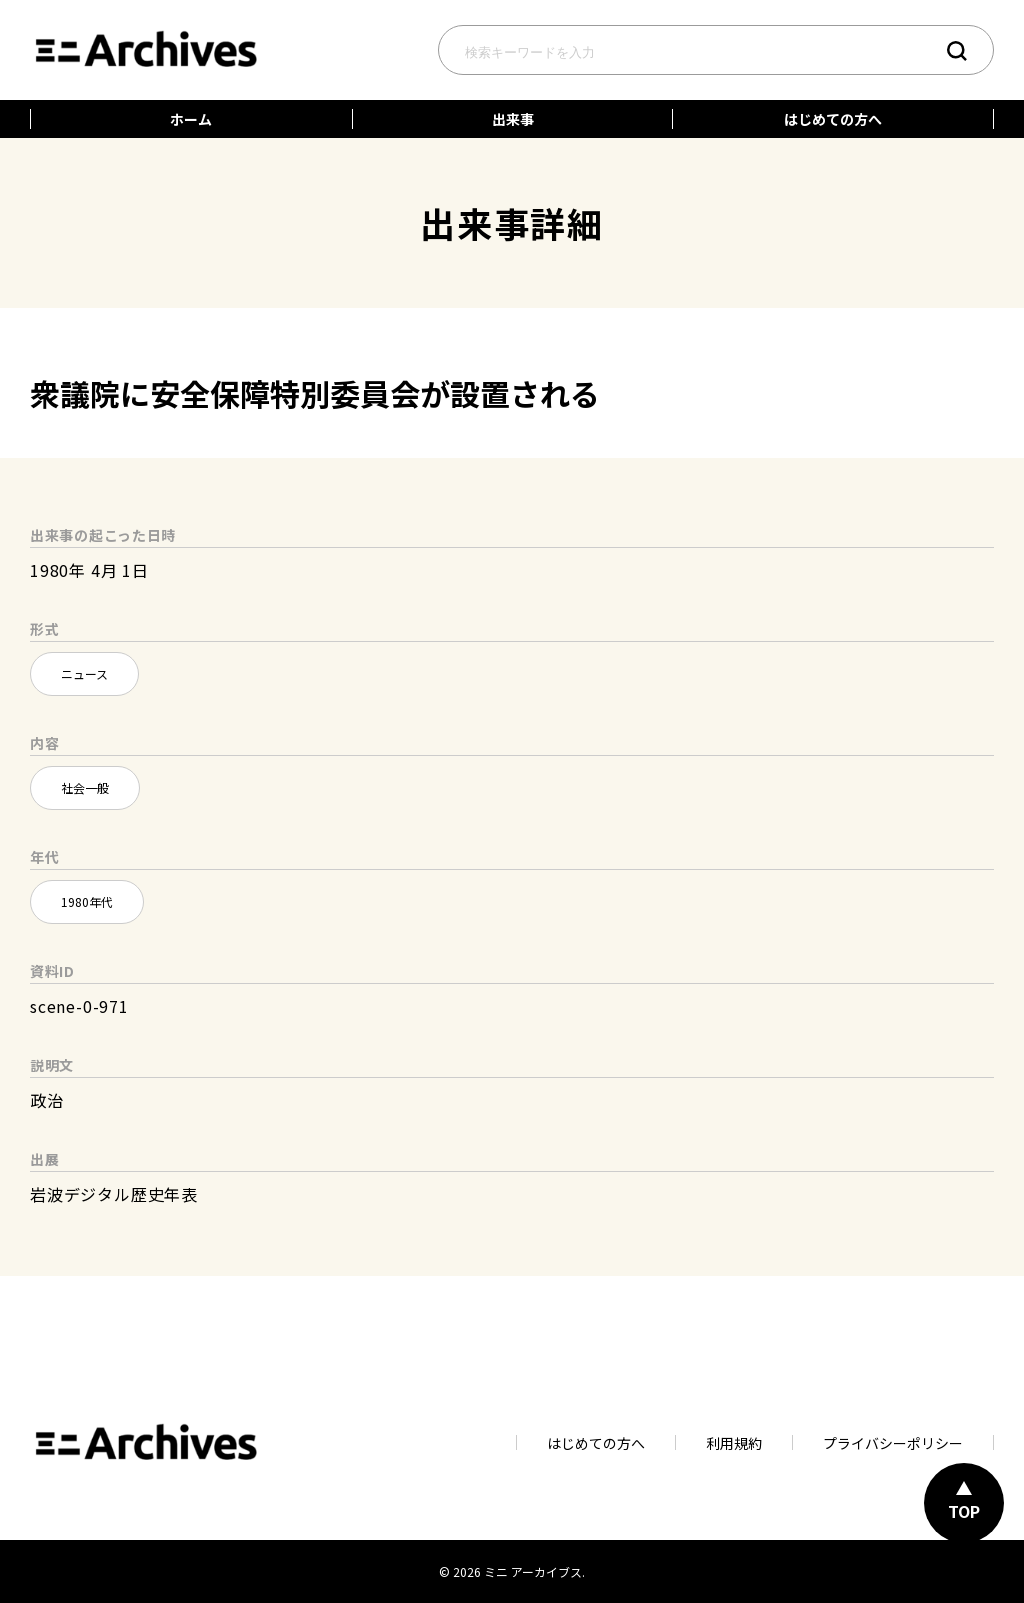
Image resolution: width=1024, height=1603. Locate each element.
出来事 (513, 119)
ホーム (191, 119)
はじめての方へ (833, 119)
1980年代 (87, 901)
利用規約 (734, 1442)
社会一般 (85, 787)
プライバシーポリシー (893, 1442)
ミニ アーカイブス (533, 1571)
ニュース (84, 673)
